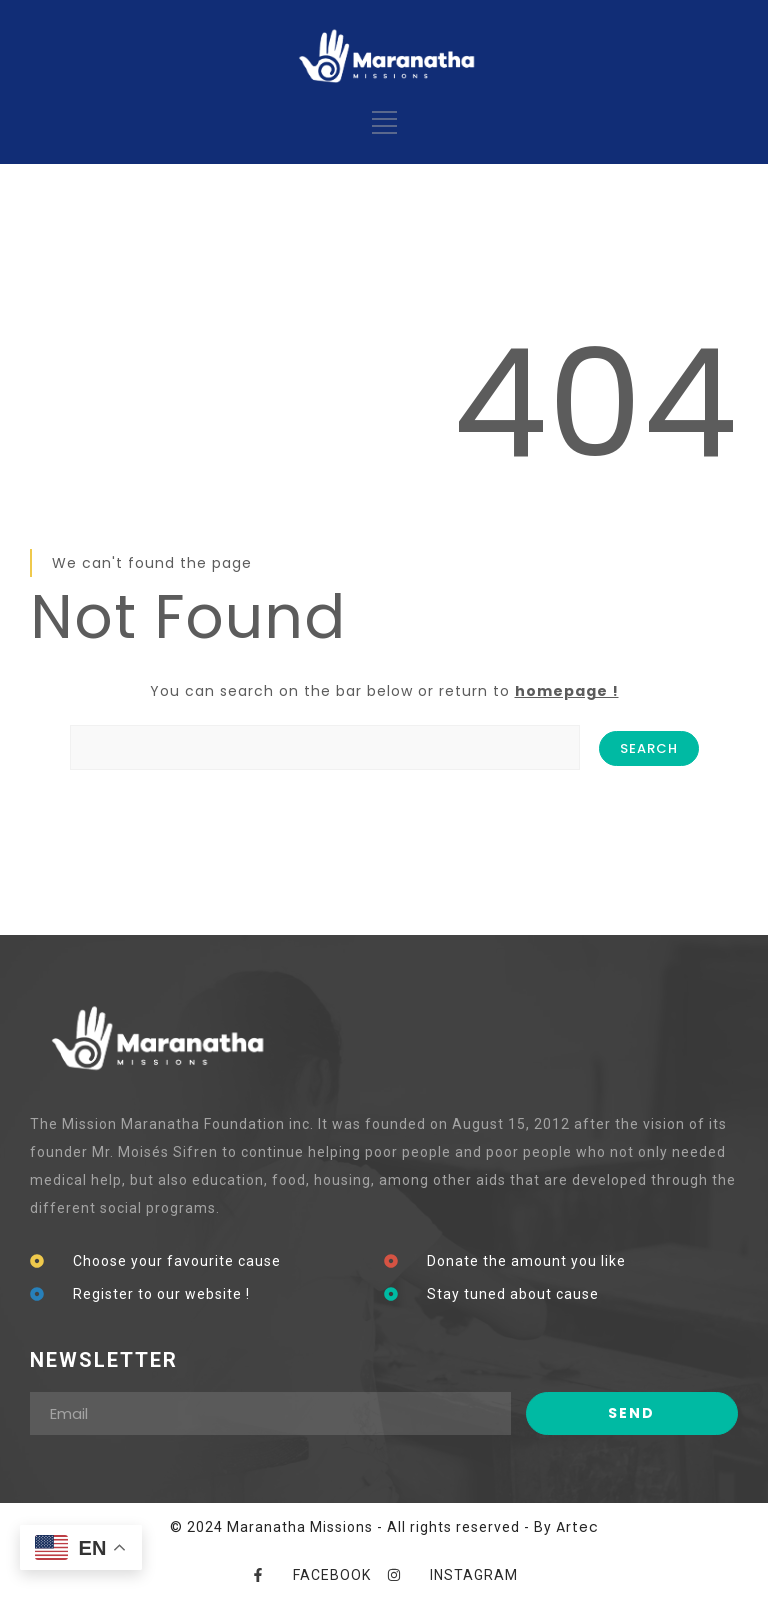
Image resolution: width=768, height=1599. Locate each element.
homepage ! (567, 691)
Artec (577, 1527)
